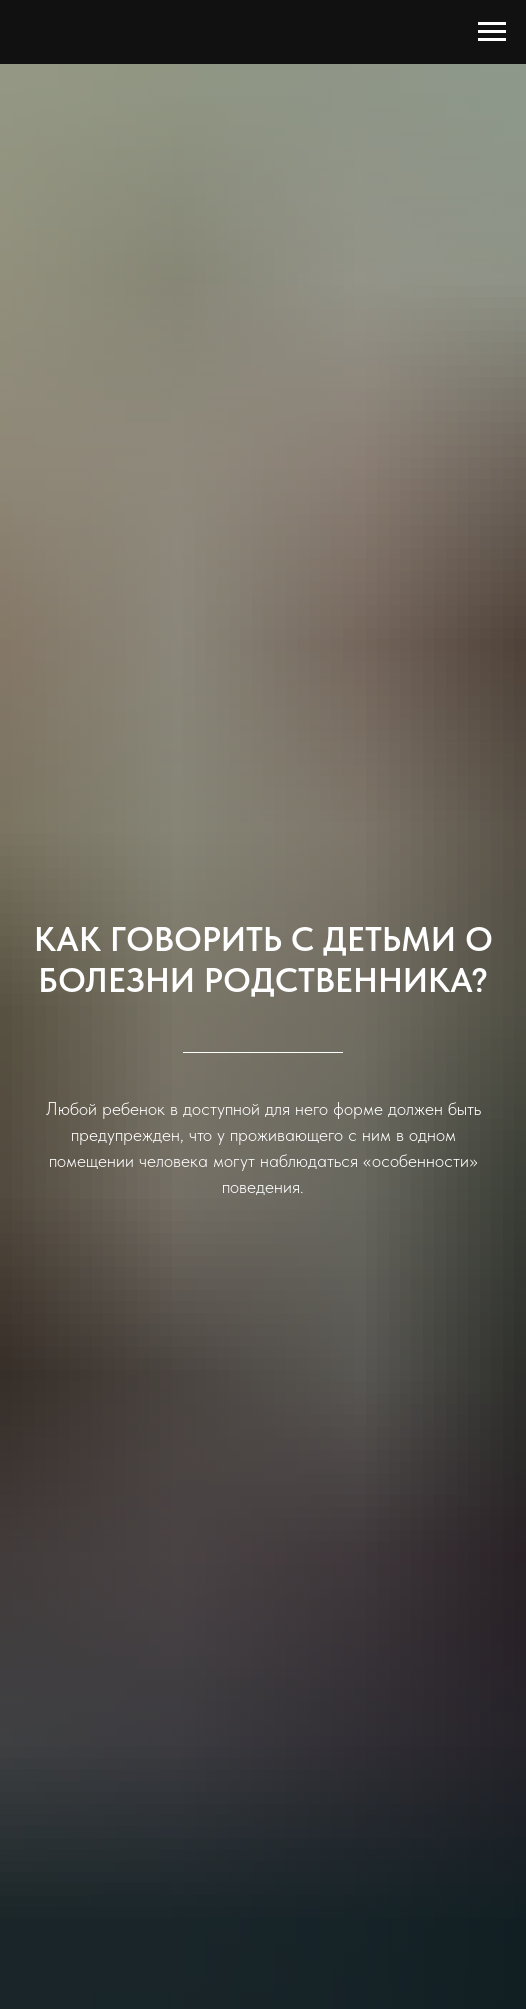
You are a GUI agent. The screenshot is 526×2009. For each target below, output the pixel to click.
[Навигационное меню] (492, 32)
